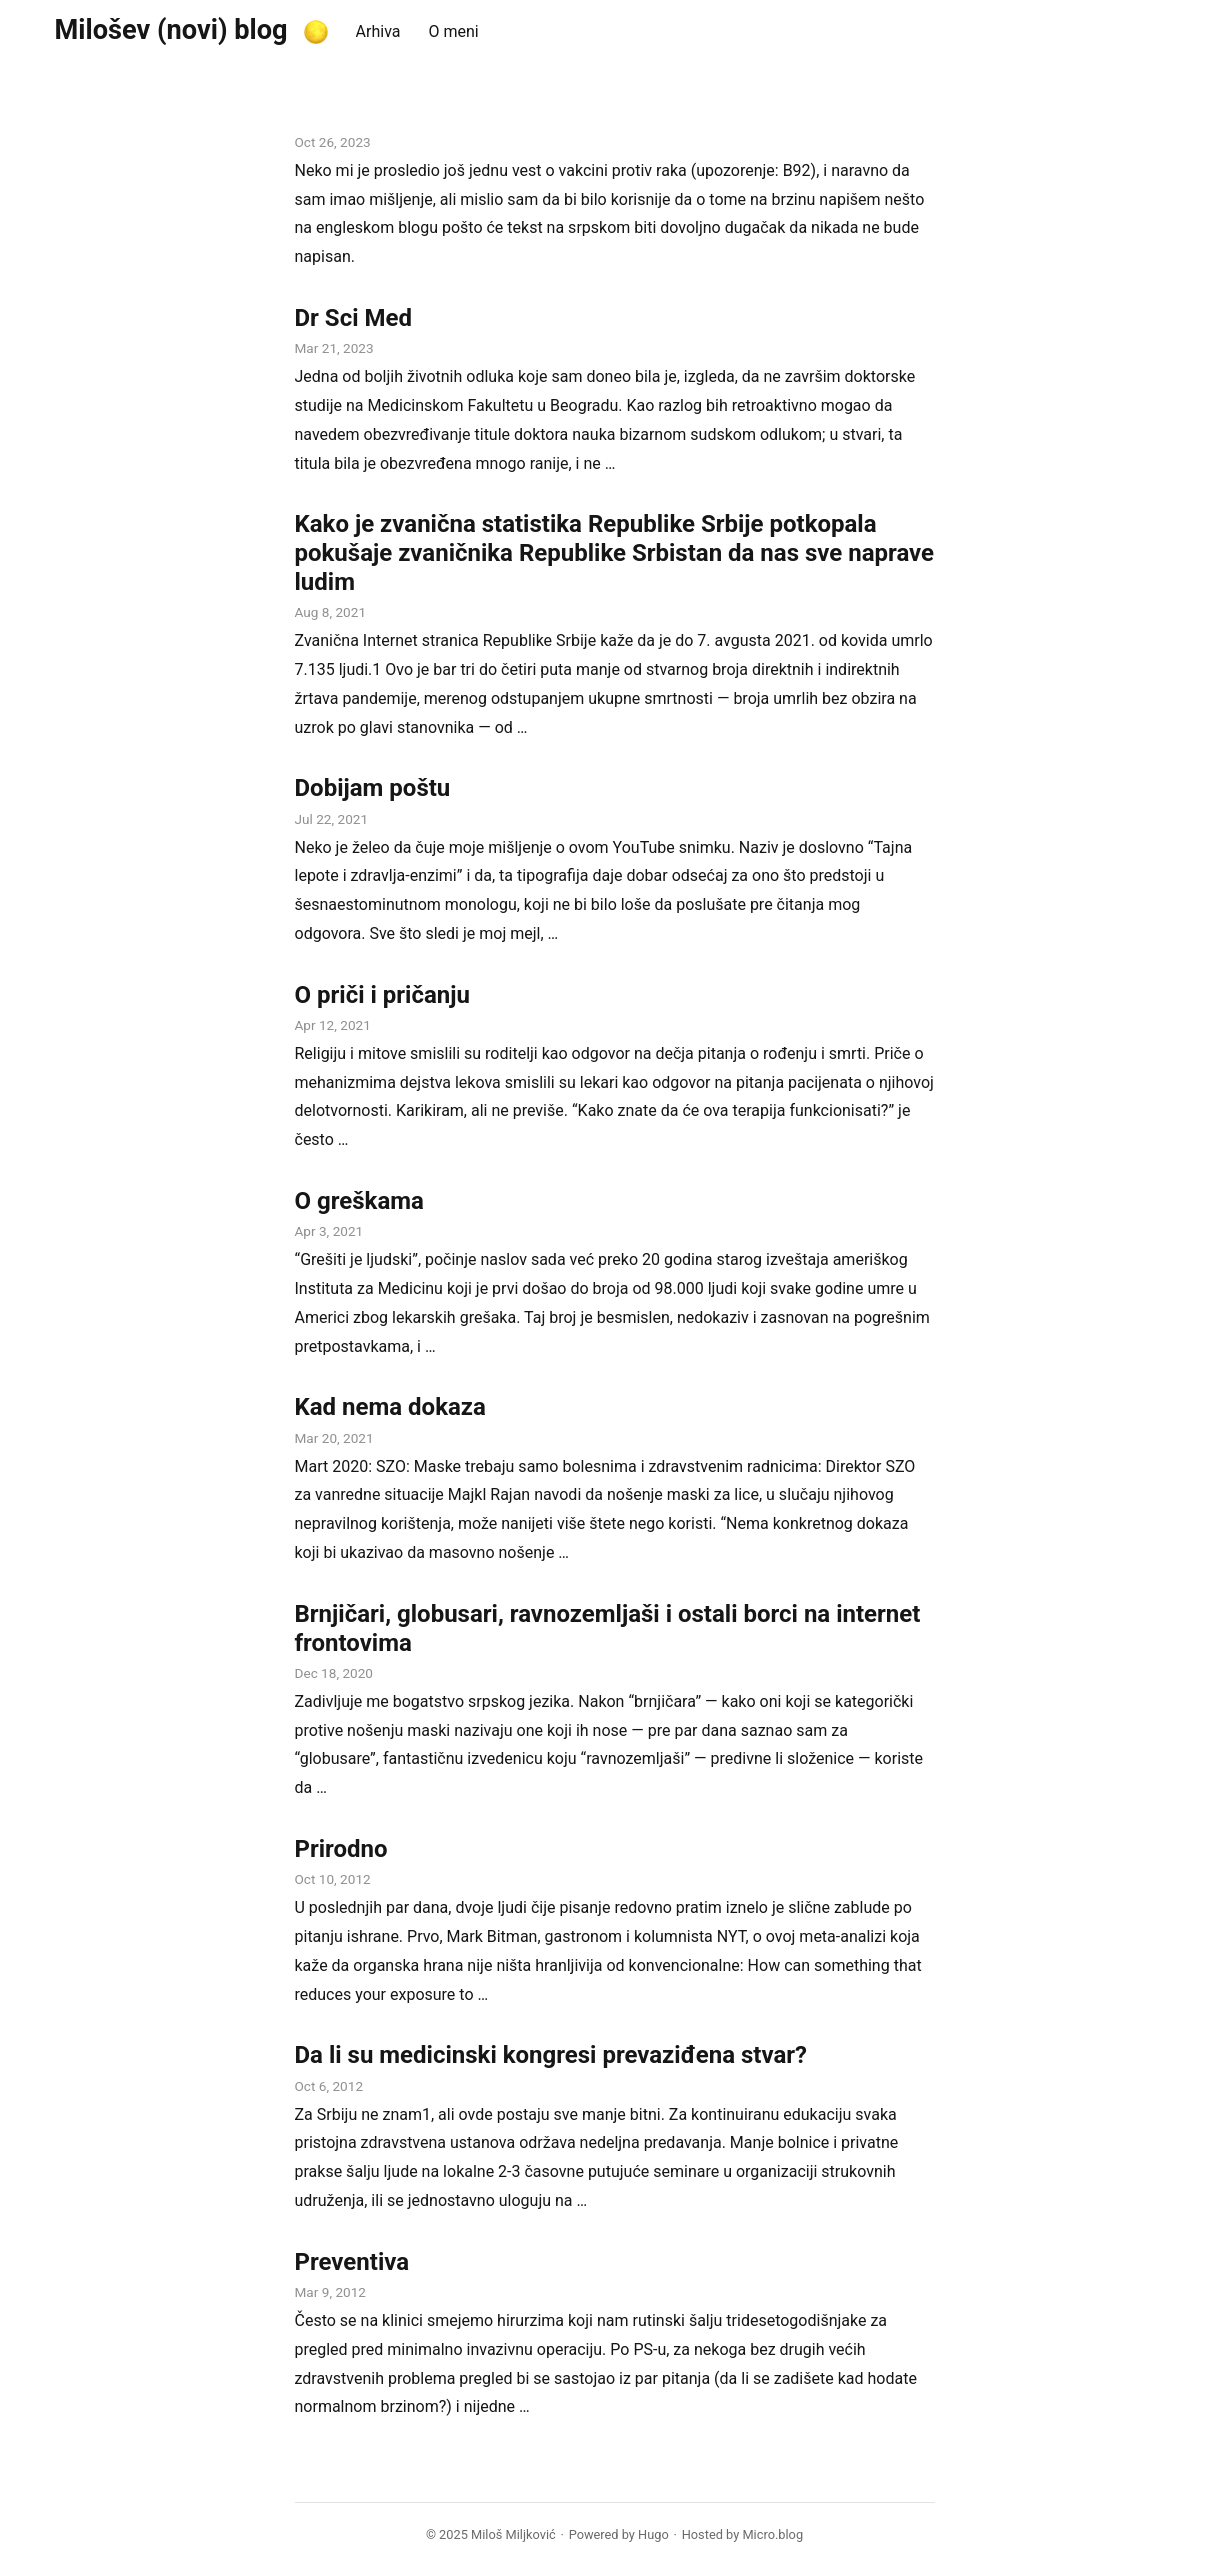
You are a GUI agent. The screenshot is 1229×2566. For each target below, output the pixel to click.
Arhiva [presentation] (378, 31)
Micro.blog (772, 2534)
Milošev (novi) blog (171, 30)
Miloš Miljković (513, 2534)
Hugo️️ (653, 2534)
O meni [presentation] (453, 31)
